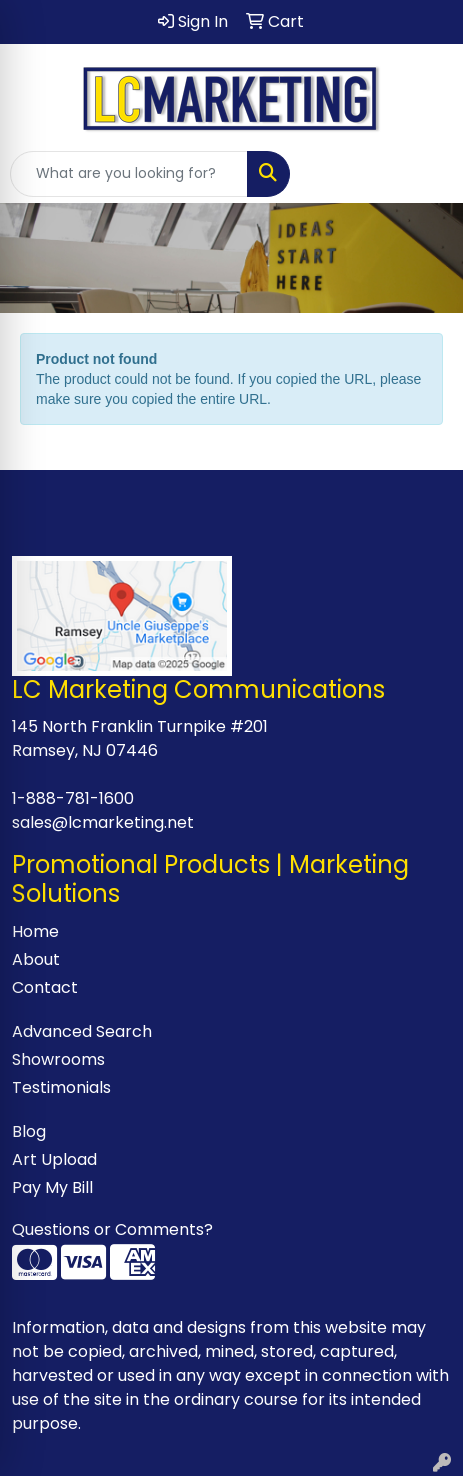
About (36, 959)
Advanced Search (82, 1031)
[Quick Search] (129, 174)
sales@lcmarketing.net (103, 822)
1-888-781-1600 (73, 798)
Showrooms (58, 1059)
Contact (45, 987)
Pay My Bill (52, 1187)
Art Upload (54, 1159)
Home (35, 931)
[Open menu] (423, 174)
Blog (29, 1131)
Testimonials (61, 1087)
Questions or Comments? (112, 1229)
